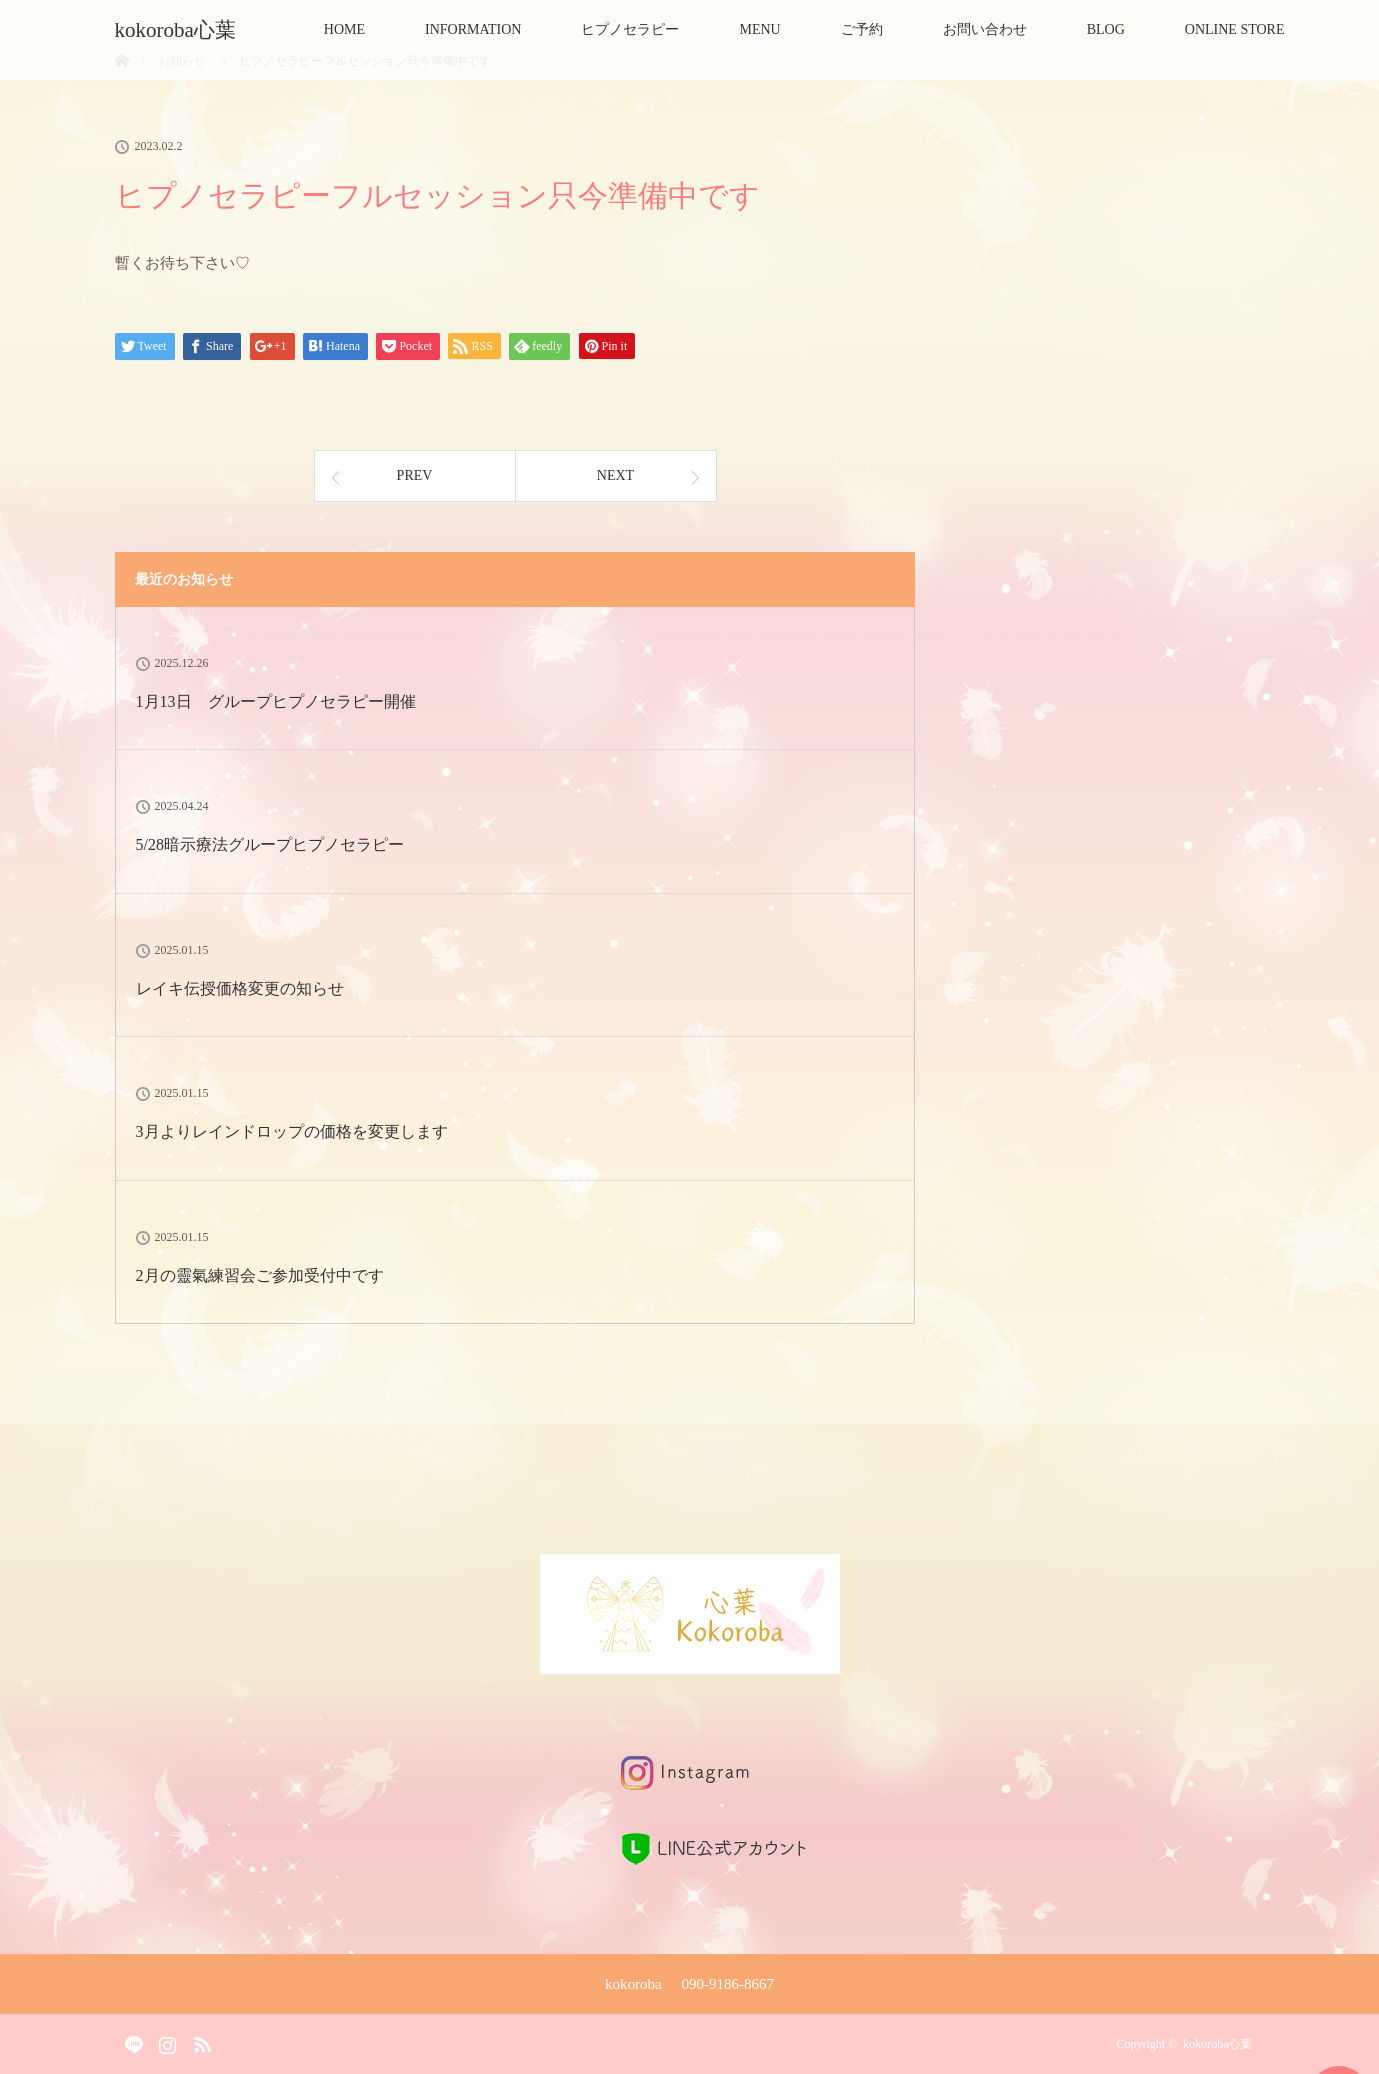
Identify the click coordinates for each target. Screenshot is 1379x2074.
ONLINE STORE (1235, 29)
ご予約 (862, 29)
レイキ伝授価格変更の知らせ (240, 988)
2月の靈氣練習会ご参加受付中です (260, 1275)
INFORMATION (473, 29)
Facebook (130, 2041)
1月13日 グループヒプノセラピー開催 (276, 701)
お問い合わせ (985, 29)
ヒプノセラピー (630, 29)
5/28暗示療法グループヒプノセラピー (270, 844)
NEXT (615, 475)
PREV (415, 475)
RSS (200, 2041)
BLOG (1106, 29)
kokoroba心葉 (186, 30)
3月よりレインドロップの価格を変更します (292, 1131)
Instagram (165, 2041)
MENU (759, 29)
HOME (344, 29)
